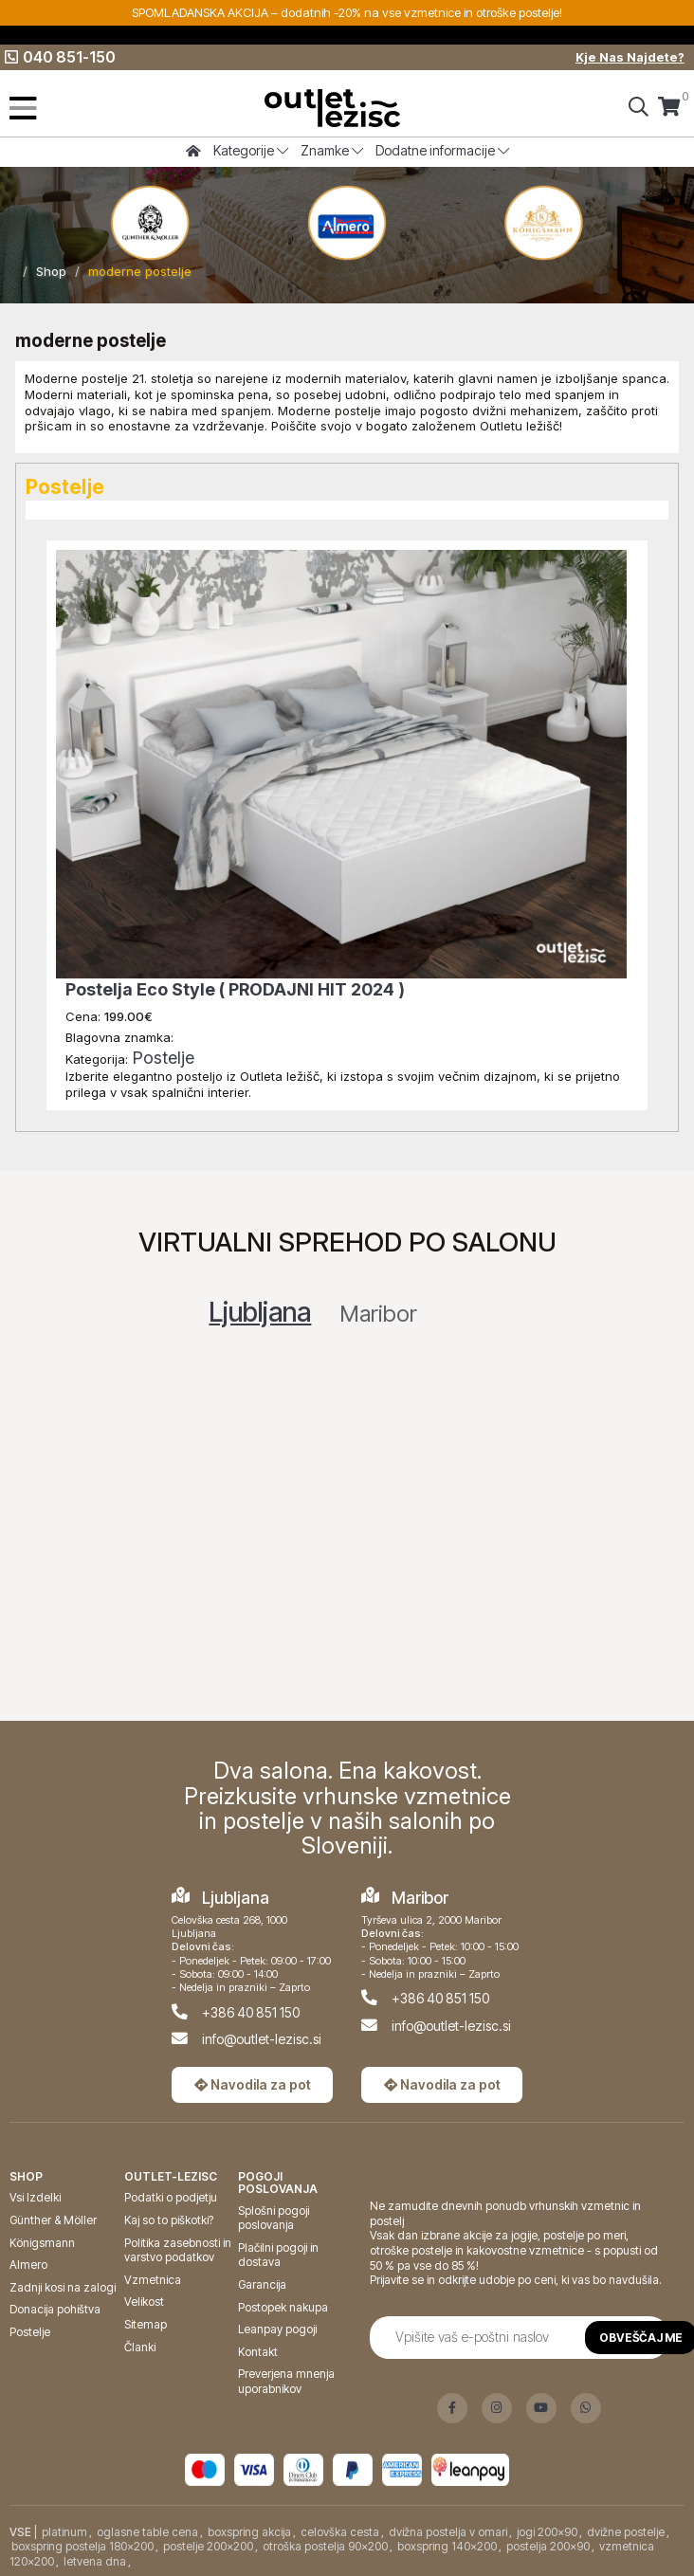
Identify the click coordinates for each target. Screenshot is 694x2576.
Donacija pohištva (54, 2309)
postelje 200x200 (208, 2546)
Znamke (332, 150)
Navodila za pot (252, 2084)
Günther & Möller (53, 2220)
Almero (28, 2264)
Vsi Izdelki (35, 2197)
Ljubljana (260, 1312)
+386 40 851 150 (251, 2012)
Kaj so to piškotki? (168, 2220)
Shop (51, 271)
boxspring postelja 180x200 (82, 2546)
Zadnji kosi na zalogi (62, 2287)
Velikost (144, 2301)
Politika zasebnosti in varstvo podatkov (177, 2250)
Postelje (163, 1058)
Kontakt (258, 2352)
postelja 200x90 (548, 2546)
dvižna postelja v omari (448, 2532)
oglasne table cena (147, 2532)
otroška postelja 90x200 (325, 2546)
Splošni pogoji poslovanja (273, 2218)
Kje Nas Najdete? (630, 56)
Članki (139, 2347)
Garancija (262, 2284)
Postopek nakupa (283, 2307)
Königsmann (42, 2243)
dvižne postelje (626, 2532)
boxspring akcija (249, 2532)
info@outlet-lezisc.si (261, 2039)
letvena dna (95, 2561)
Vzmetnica (152, 2280)
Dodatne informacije (442, 150)
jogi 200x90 (547, 2532)
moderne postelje (140, 271)
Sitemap (145, 2324)
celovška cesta (340, 2532)
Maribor (378, 1313)
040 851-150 (60, 56)
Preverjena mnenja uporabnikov (286, 2381)
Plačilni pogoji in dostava (278, 2255)
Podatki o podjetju (170, 2197)
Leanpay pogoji (277, 2329)
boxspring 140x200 (447, 2546)
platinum (64, 2532)
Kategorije (250, 150)
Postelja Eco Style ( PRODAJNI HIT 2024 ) (235, 989)
